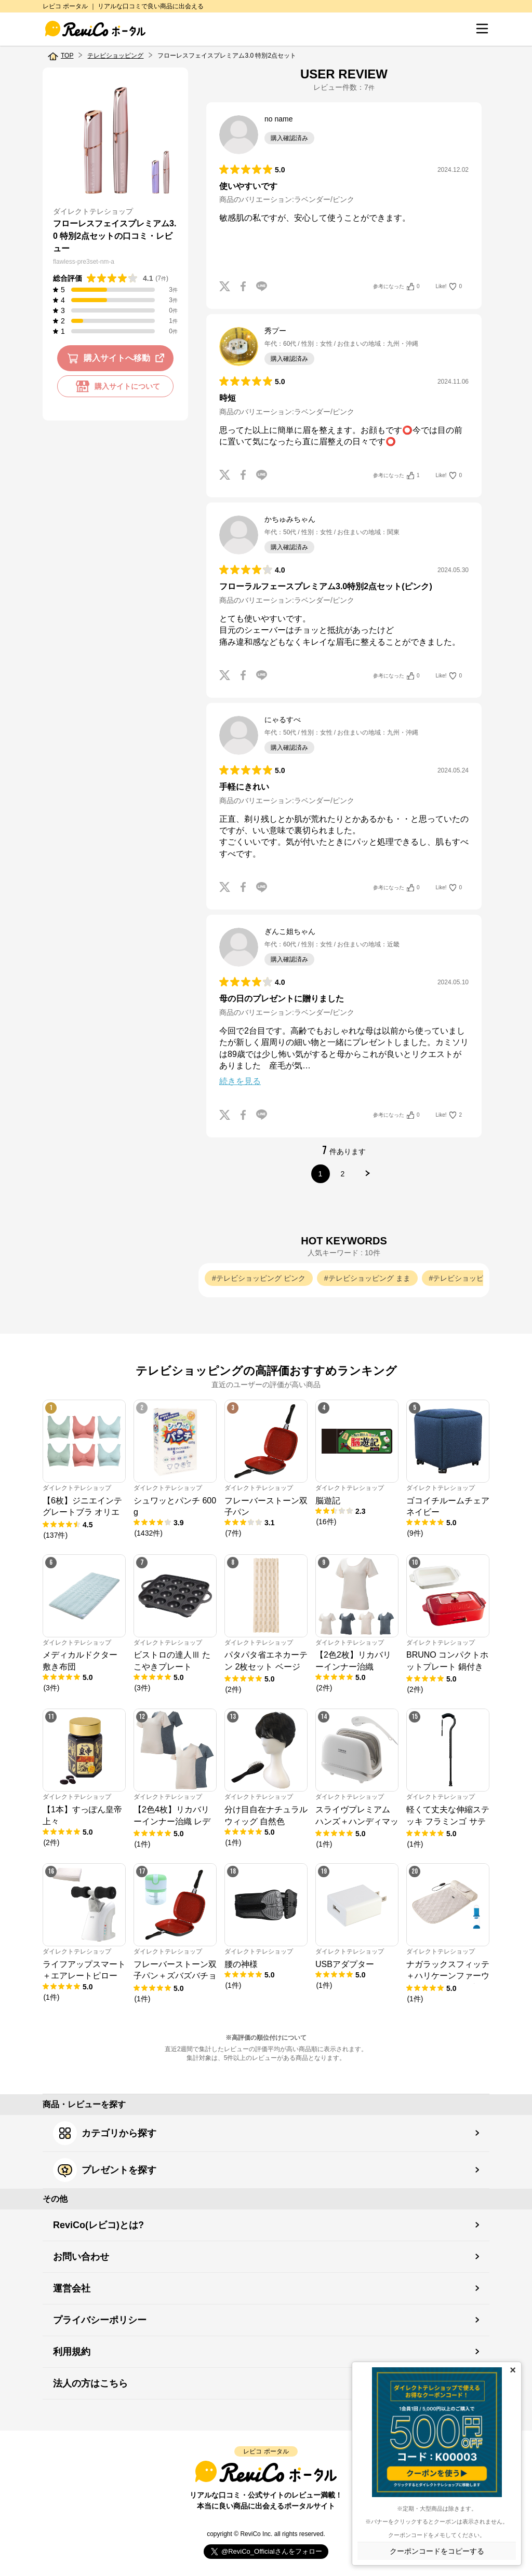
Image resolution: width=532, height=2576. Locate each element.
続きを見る (240, 1081)
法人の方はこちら (90, 2383)
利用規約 (71, 2352)
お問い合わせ (81, 2257)
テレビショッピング (115, 55)
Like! (449, 286)
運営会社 (71, 2288)
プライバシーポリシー (100, 2320)
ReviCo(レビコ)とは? (98, 2225)
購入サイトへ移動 (118, 358)
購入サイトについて (115, 386)
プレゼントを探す (104, 2170)
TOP (67, 55)
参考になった (396, 286)
